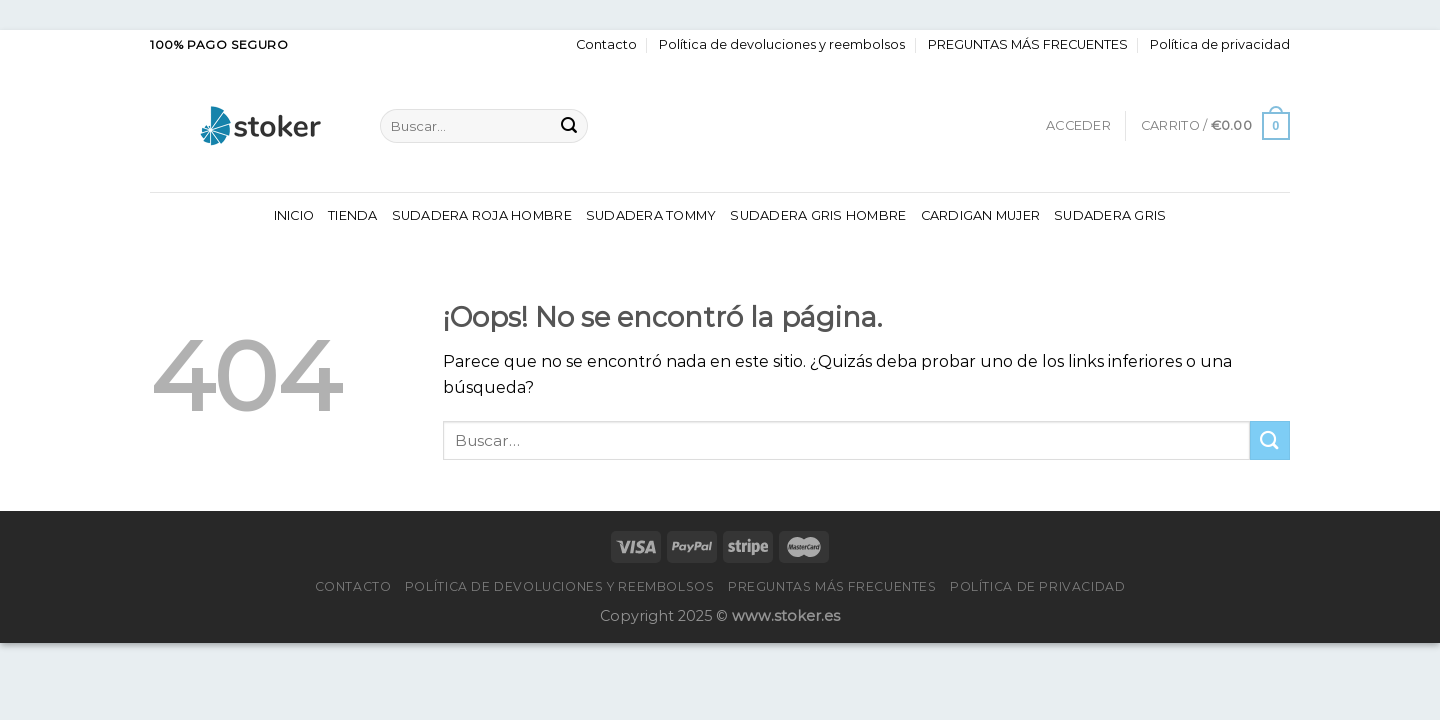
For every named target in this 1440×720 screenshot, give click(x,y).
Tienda (353, 215)
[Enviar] (569, 126)
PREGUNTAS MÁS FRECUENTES (1028, 44)
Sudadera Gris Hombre (818, 215)
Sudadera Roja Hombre (482, 215)
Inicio (294, 215)
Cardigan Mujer (981, 215)
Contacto (606, 44)
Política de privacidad (1220, 44)
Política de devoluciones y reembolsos (782, 44)
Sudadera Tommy (651, 215)
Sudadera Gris (1110, 215)
